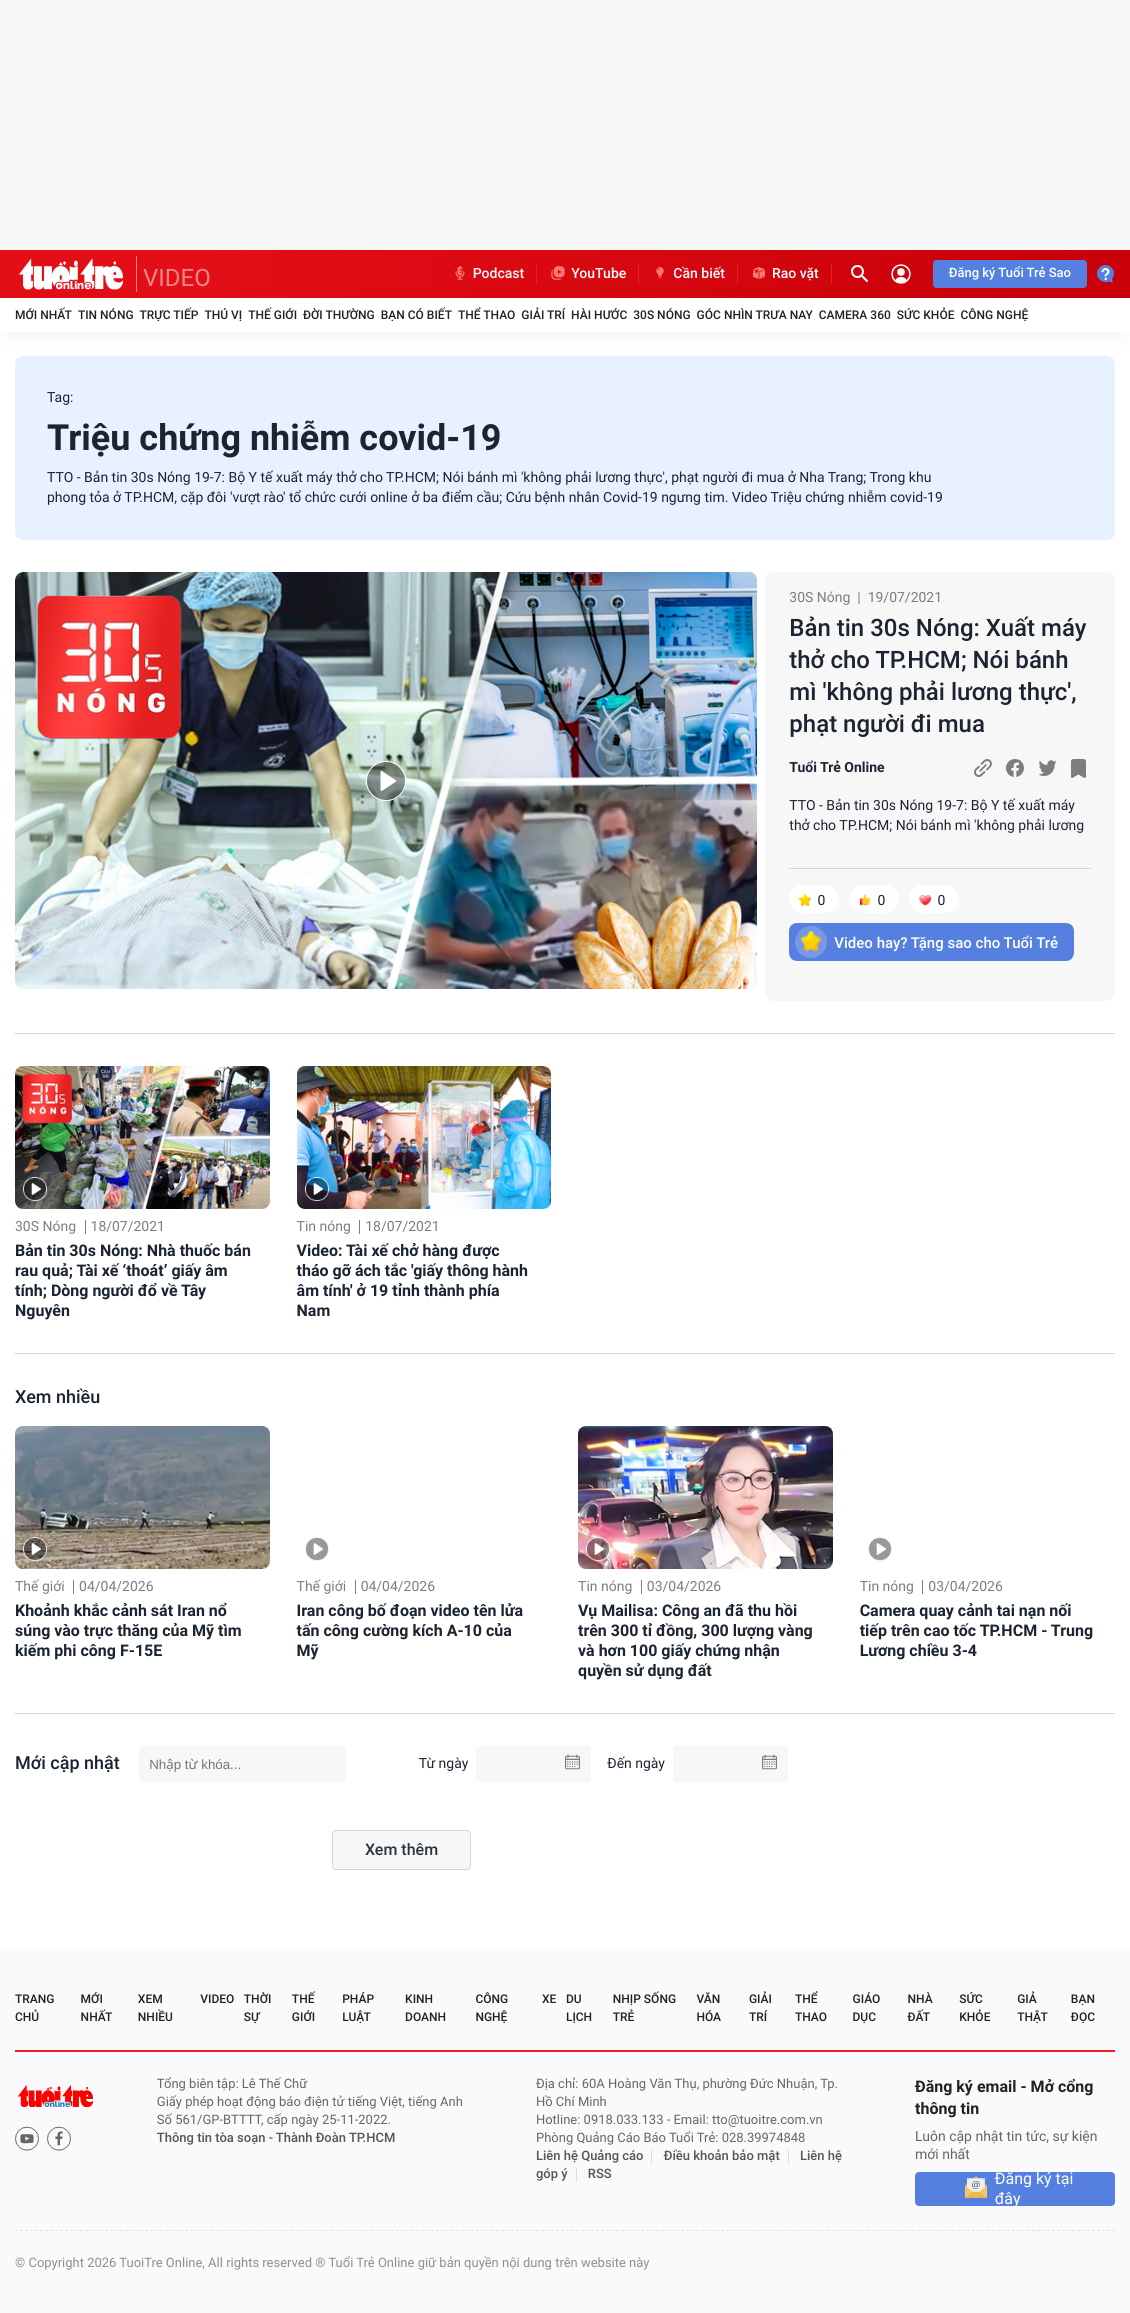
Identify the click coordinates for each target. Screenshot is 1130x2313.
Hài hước (599, 315)
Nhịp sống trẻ (644, 2008)
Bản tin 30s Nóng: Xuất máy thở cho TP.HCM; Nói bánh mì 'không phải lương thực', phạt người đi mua (937, 676)
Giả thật (1032, 2008)
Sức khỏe (926, 315)
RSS (600, 2174)
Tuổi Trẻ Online (836, 768)
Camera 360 (855, 315)
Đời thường (339, 315)
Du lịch (579, 2008)
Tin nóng (106, 315)
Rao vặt (784, 274)
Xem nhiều (57, 1397)
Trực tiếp (169, 315)
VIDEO (177, 278)
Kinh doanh (425, 2008)
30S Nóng (661, 315)
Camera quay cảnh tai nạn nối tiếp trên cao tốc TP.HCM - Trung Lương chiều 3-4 (976, 1630)
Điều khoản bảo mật (722, 2156)
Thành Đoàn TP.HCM (335, 2138)
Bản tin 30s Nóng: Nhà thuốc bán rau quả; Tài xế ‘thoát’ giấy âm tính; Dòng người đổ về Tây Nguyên (133, 1280)
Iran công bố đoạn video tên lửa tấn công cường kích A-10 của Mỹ (410, 1630)
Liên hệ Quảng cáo (590, 2156)
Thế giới (272, 315)
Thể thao (486, 315)
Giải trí (543, 315)
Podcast (488, 274)
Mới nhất (43, 315)
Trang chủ (34, 2008)
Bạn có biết (416, 315)
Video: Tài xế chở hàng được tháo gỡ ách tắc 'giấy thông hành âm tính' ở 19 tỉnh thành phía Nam (412, 1280)
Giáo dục (867, 2008)
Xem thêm (401, 1849)
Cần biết (688, 274)
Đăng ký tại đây (1034, 2189)
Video (217, 1999)
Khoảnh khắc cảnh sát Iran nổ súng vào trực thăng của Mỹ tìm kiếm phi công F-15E (128, 1630)
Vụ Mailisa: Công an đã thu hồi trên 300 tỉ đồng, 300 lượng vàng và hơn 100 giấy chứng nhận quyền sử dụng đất (695, 1640)
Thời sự (258, 2008)
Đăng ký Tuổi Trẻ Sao (1010, 273)
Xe (549, 1999)
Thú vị (223, 315)
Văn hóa (708, 2008)
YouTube (587, 274)
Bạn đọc (1083, 2008)
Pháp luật (358, 2008)
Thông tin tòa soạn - (216, 2138)
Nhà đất (919, 2008)
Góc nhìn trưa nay (755, 315)
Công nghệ (994, 315)
